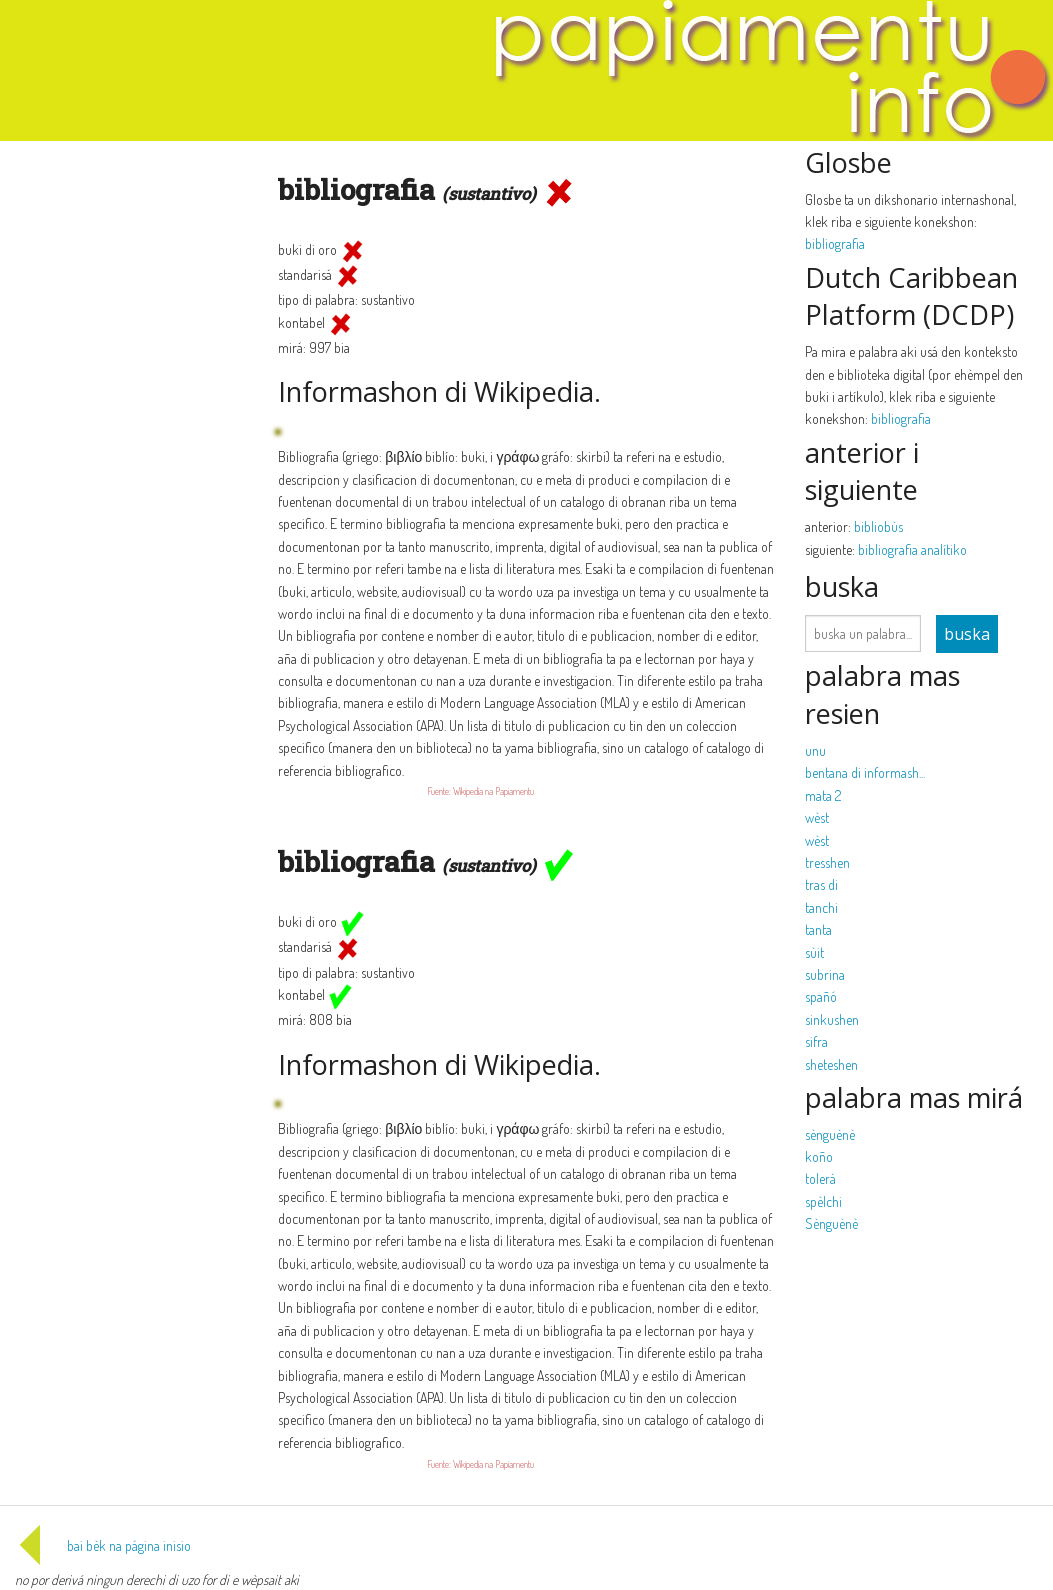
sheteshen (831, 1064)
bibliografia (835, 243)
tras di (821, 884)
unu (815, 750)
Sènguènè (831, 1223)
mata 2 (823, 795)
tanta (818, 929)
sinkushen (832, 1019)
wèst (817, 817)
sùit (814, 952)
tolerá (820, 1178)
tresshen (827, 862)
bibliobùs (878, 526)
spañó (821, 996)
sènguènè (830, 1134)
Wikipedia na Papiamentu (493, 791)
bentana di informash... (865, 772)
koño (819, 1156)
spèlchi (823, 1201)
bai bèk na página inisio (103, 1545)
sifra (816, 1041)
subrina (825, 974)
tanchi (821, 907)
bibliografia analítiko (912, 549)
